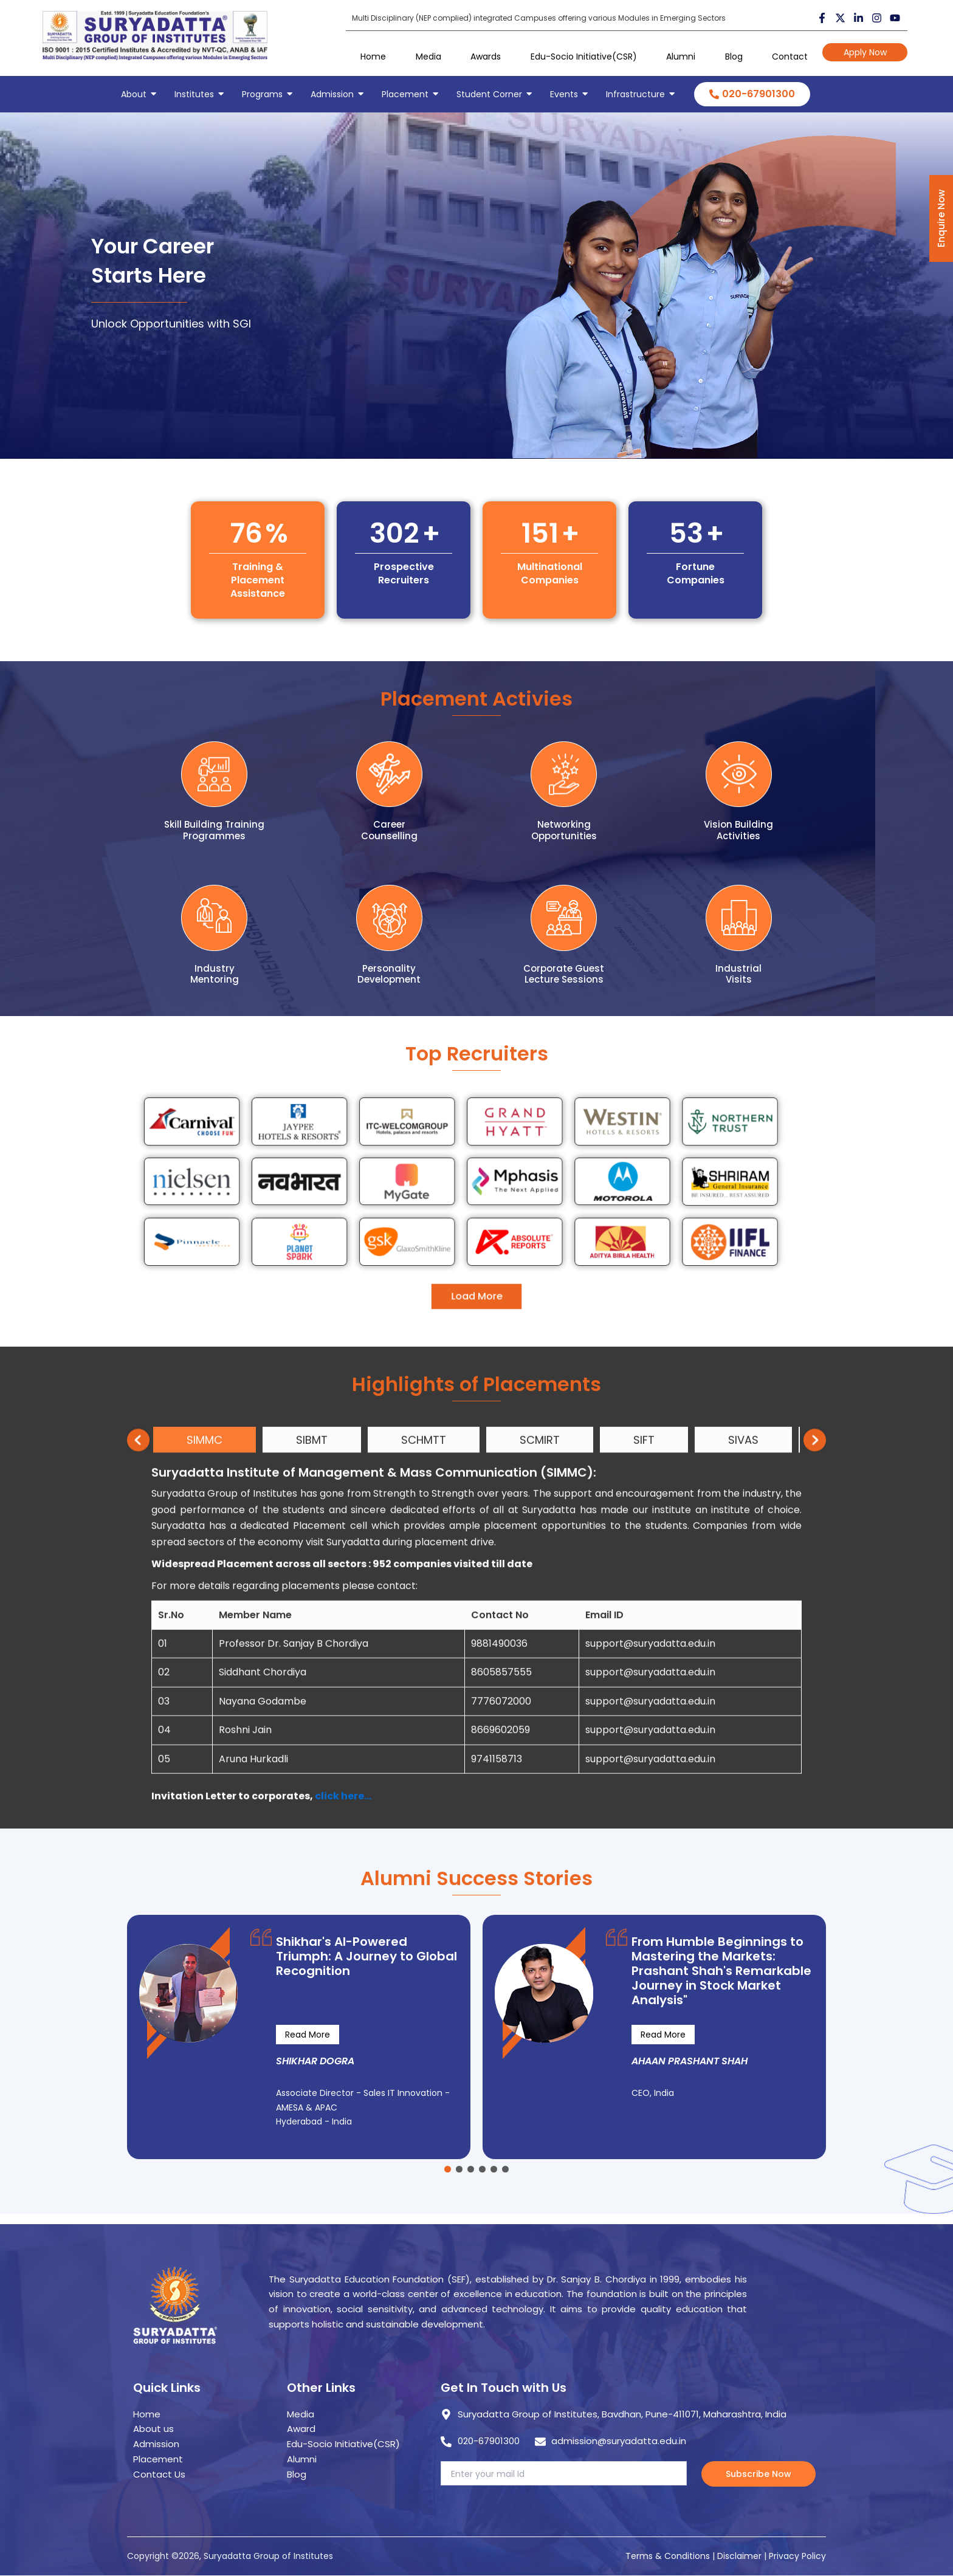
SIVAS (743, 1808)
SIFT (644, 1808)
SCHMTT (423, 1808)
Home (373, 56)
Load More (477, 1235)
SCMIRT (540, 1808)
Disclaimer (740, 2556)
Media (428, 56)
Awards (485, 56)
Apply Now (865, 52)
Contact (790, 56)
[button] (447, 2169)
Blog (734, 56)
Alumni (680, 56)
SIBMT (312, 1808)
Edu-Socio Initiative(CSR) (584, 56)
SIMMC (204, 1808)
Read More (307, 2034)
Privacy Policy (797, 2556)
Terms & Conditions (667, 2556)
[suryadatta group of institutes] (155, 35)
